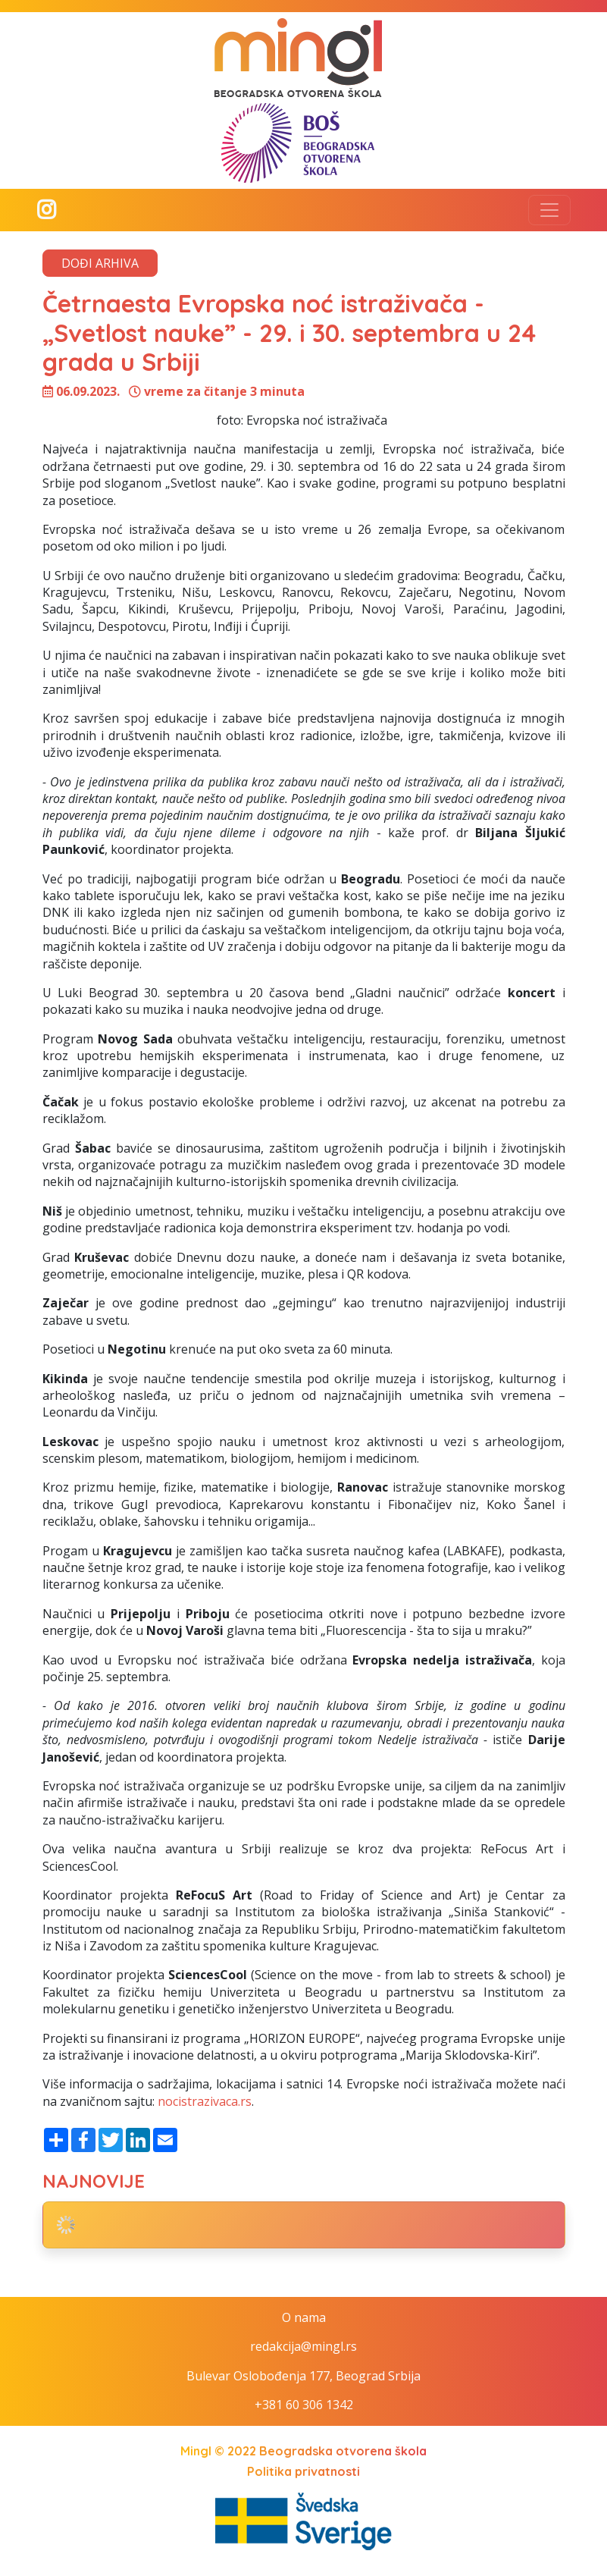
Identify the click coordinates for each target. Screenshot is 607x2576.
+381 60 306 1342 (304, 2404)
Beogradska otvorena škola (343, 2450)
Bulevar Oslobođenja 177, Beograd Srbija (303, 2375)
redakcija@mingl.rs (303, 2346)
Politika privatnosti (303, 2471)
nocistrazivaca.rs (205, 2101)
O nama (304, 2317)
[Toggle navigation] (549, 210)
